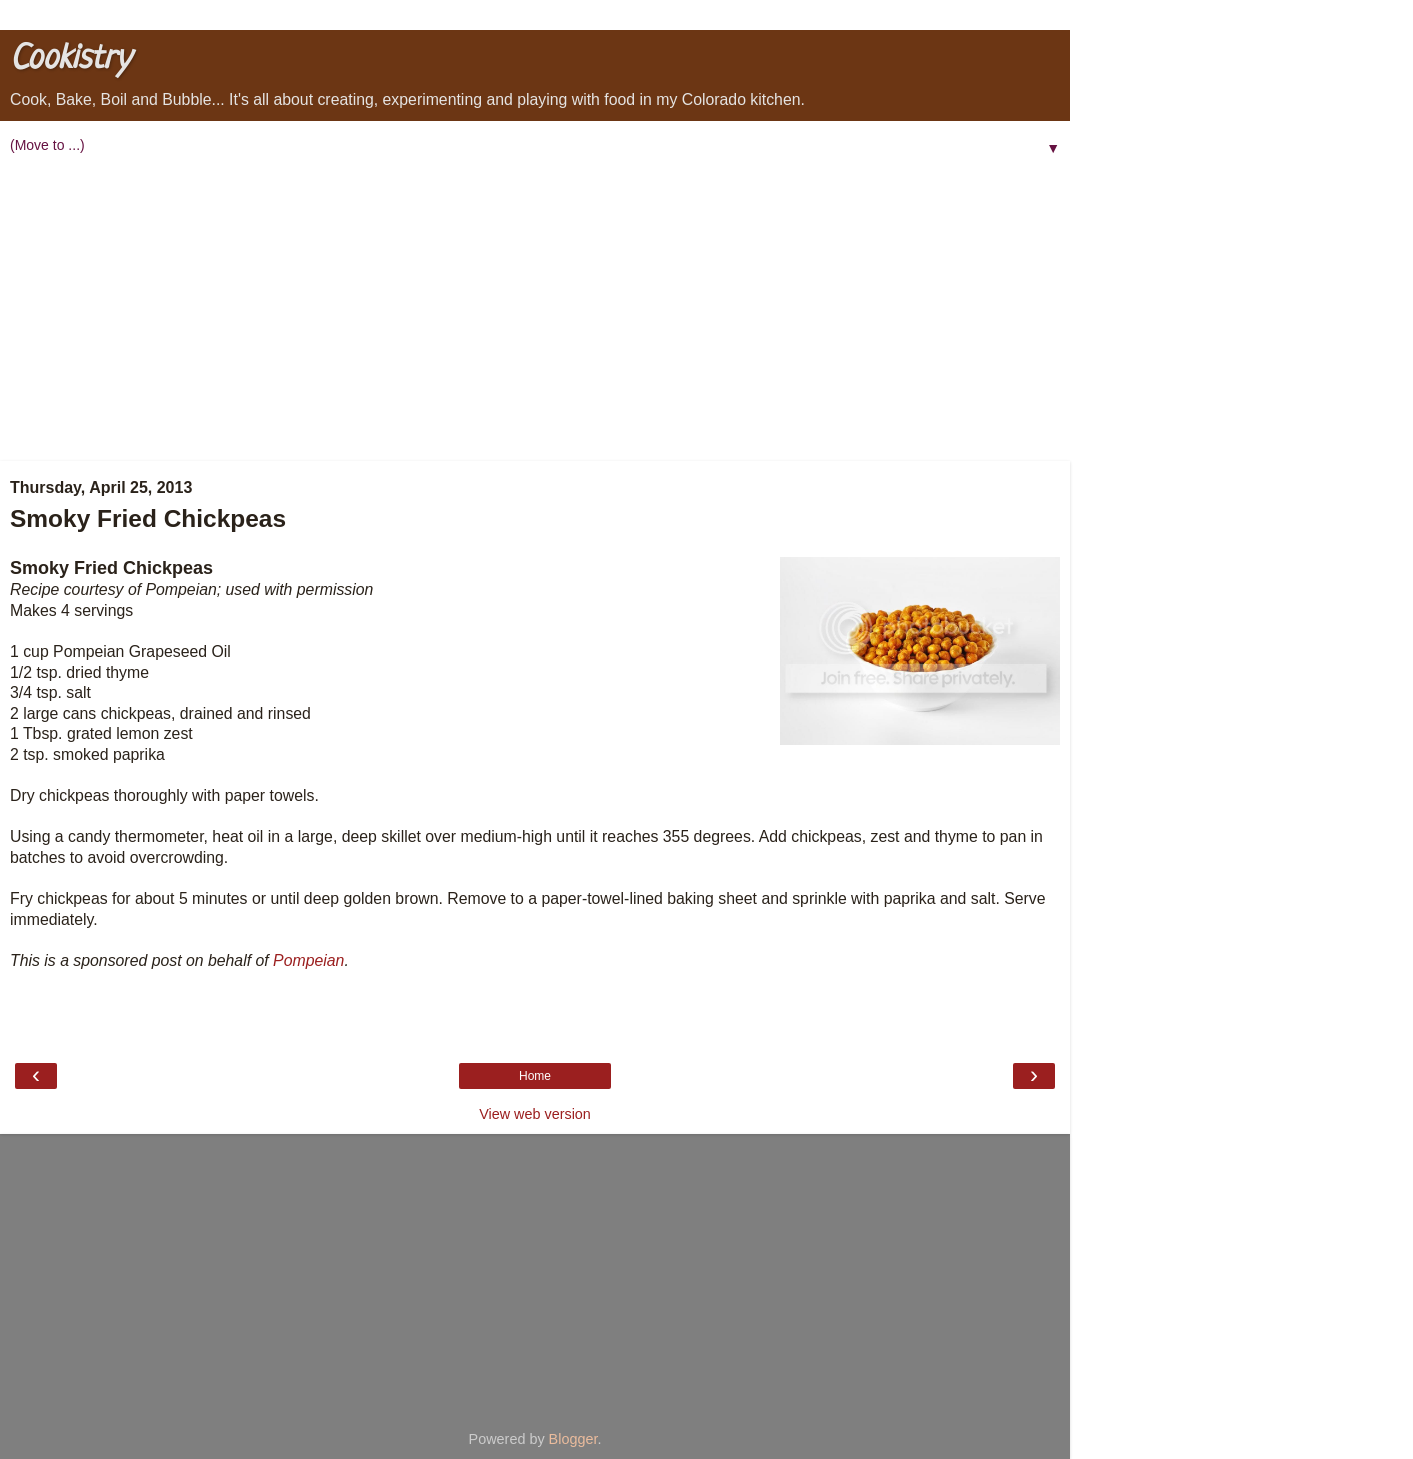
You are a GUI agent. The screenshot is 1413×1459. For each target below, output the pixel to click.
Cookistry (70, 59)
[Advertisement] (535, 311)
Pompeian (308, 960)
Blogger (573, 1439)
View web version (535, 1114)
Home (535, 1076)
